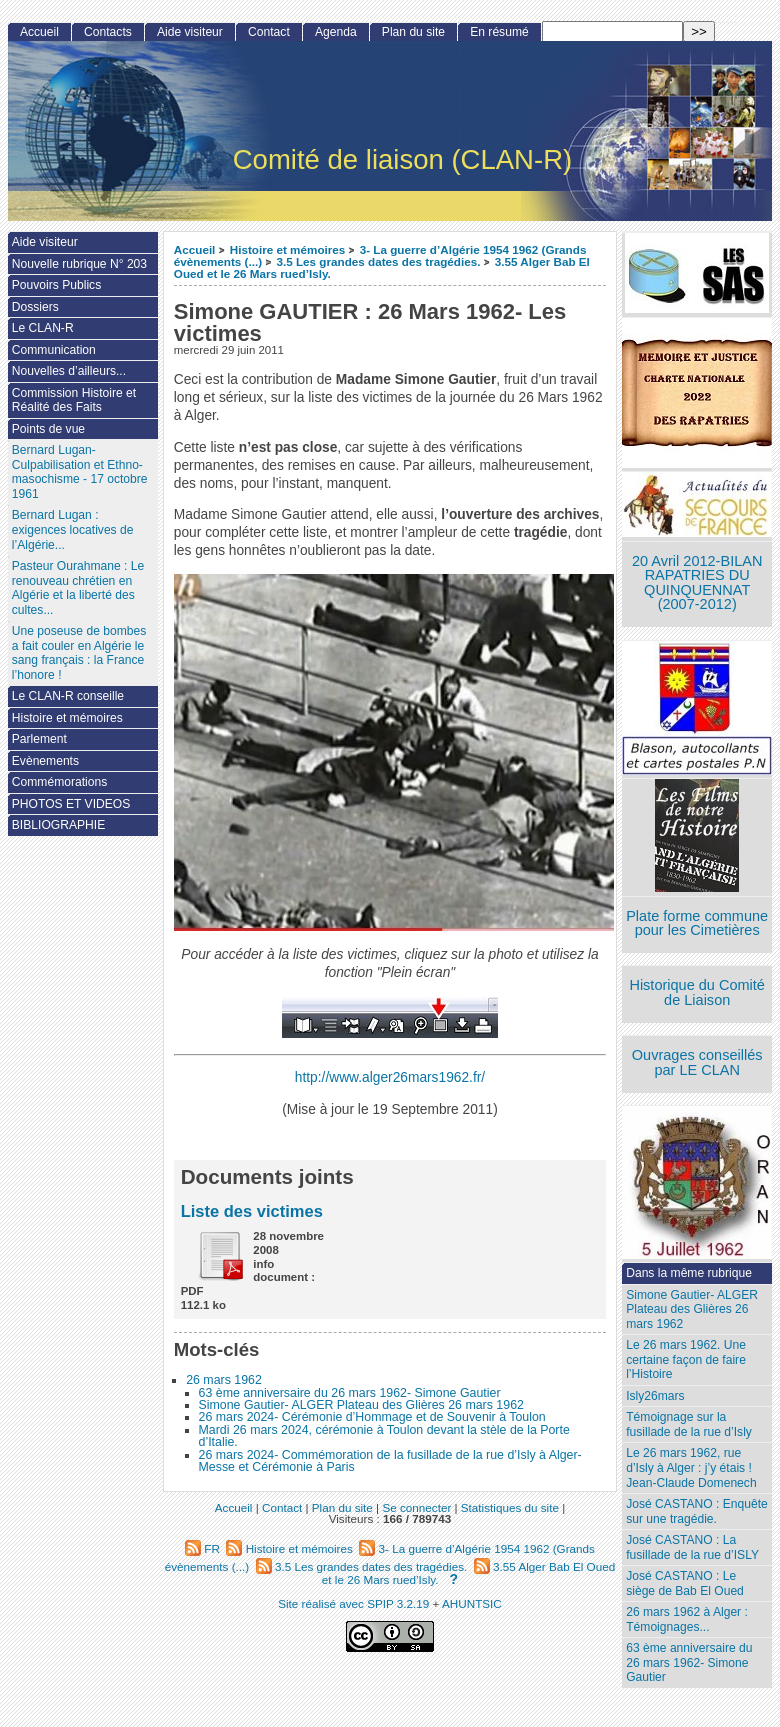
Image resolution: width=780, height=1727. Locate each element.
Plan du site (413, 32)
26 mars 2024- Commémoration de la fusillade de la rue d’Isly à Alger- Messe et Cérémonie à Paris (390, 1461)
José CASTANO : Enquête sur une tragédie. (697, 1511)
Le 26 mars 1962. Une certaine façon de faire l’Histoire (686, 1359)
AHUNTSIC (472, 1603)
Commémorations (59, 782)
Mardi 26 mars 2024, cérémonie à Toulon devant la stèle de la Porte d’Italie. (384, 1436)
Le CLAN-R (43, 328)
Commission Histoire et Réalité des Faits (74, 400)
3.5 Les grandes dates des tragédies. (378, 261)
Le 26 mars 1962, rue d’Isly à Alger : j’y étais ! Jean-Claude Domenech (691, 1467)
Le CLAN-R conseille (68, 696)
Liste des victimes (252, 1211)
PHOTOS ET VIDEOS (71, 804)
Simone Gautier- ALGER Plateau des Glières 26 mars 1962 (361, 1405)
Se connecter (416, 1507)
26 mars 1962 (224, 1380)
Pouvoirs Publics (56, 285)
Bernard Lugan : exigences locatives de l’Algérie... (73, 529)
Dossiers (35, 307)
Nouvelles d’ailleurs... (69, 371)
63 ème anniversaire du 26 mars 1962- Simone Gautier (350, 1393)
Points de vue (48, 429)
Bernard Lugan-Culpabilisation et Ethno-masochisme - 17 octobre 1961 (80, 472)
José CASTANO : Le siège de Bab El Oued (685, 1583)
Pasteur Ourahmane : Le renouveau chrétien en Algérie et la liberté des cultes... (78, 588)
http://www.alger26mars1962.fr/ (390, 1077)
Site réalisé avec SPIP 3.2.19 (353, 1603)
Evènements (45, 761)
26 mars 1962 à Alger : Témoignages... (687, 1619)
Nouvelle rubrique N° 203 (79, 264)
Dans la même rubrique (689, 1273)
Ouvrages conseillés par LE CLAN (697, 1062)
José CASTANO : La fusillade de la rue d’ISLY (692, 1547)
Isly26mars (655, 1396)
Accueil (195, 249)
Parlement (39, 739)
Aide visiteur (190, 32)
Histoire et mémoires (288, 249)
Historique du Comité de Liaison (697, 992)
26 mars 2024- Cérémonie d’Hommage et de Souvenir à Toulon (372, 1417)
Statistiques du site (510, 1507)
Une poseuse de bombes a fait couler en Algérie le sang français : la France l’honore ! (79, 653)
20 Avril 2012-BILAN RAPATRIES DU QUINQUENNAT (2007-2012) (697, 583)
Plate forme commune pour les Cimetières (697, 923)
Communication (54, 350)
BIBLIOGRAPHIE (58, 825)
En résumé (499, 32)
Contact (269, 32)
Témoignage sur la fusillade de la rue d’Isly (689, 1424)
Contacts (108, 32)
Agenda (336, 32)
